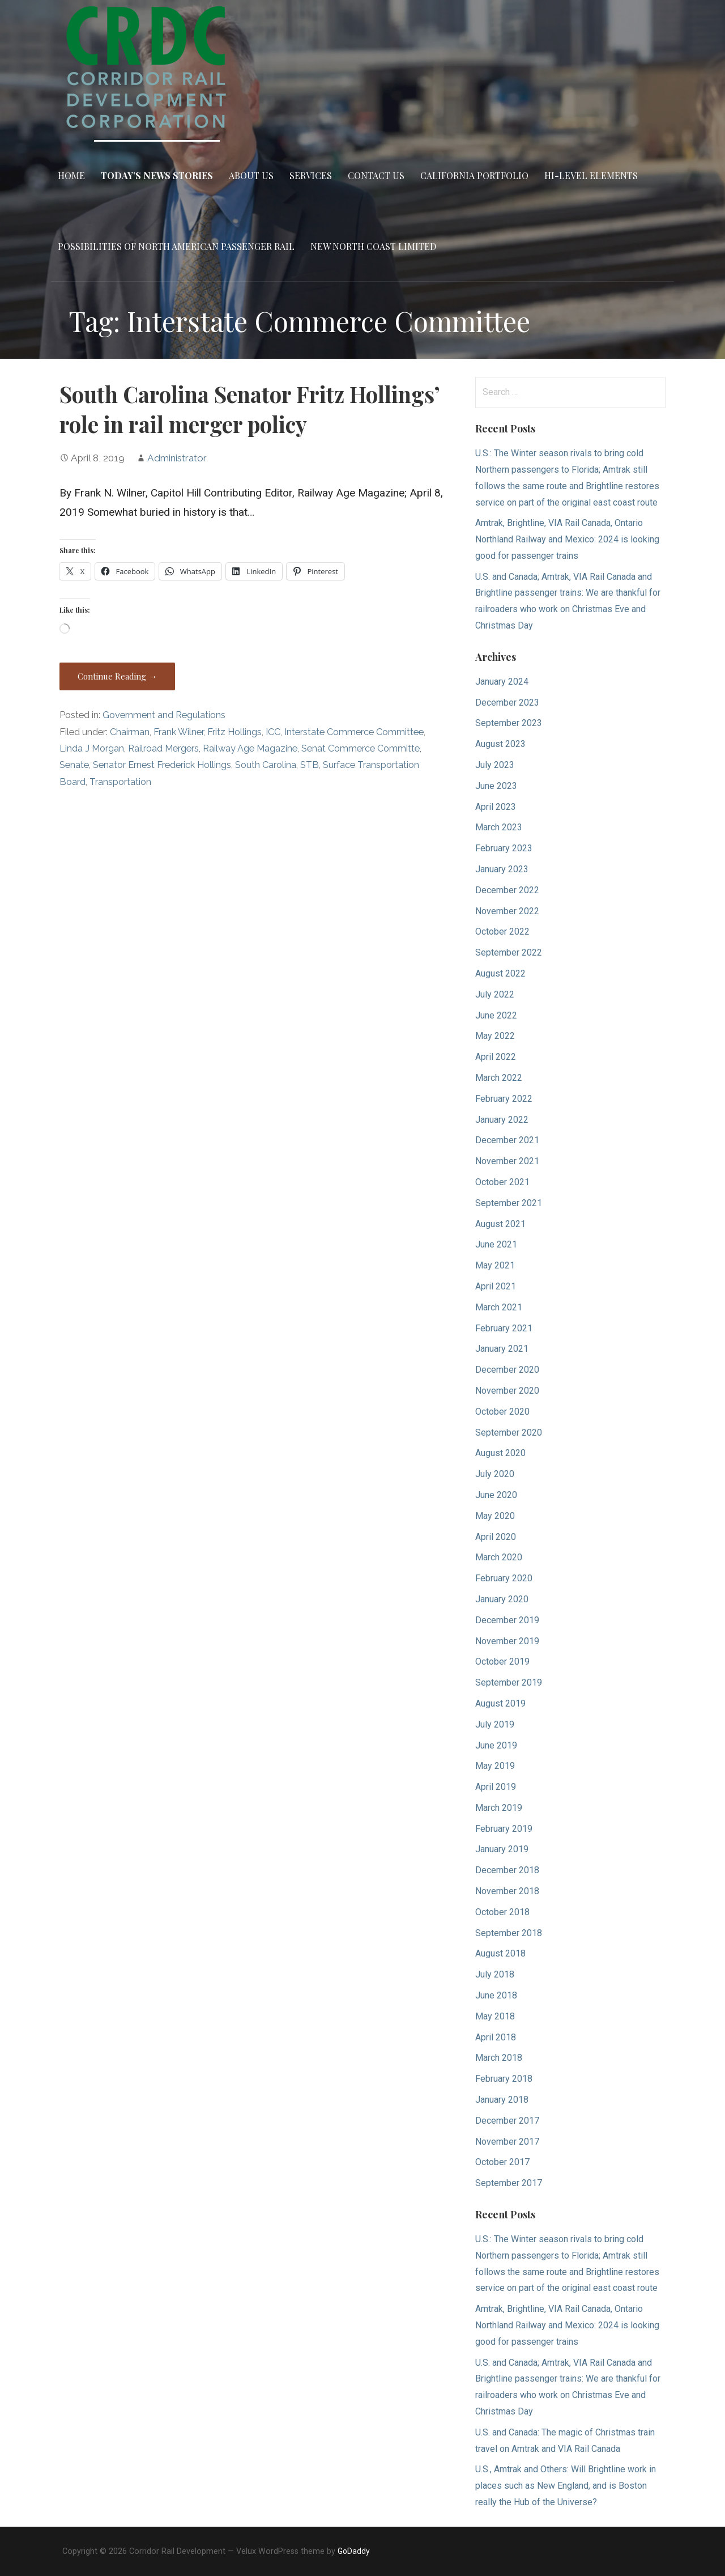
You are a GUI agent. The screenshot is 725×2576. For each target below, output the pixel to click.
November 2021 (507, 1161)
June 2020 (496, 1494)
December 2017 (507, 2120)
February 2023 (503, 848)
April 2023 (495, 806)
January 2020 (501, 1599)
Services (310, 175)
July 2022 (494, 994)
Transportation (120, 781)
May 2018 (495, 2016)
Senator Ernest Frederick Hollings (162, 764)
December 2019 (507, 1620)
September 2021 (508, 1203)
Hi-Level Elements (591, 175)
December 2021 (507, 1140)
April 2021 (495, 1286)
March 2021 (498, 1307)
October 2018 (502, 1912)
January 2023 (501, 869)
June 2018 (496, 1995)
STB (309, 764)
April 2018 (495, 2037)
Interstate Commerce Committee (354, 732)
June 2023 (496, 785)
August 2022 (500, 973)
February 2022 (503, 1098)
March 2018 (498, 2057)
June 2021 (496, 1244)
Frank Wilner (178, 732)
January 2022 (501, 1119)
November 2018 (507, 1891)
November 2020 (507, 1390)
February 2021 (503, 1328)
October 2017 (502, 2162)
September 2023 (508, 723)
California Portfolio (474, 175)
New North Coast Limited (373, 246)
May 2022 (495, 1035)
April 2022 (495, 1056)
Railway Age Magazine (250, 748)
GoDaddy (354, 2551)
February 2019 (503, 1828)
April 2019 (495, 1786)
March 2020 (498, 1557)
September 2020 (508, 1432)
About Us (251, 175)
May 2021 (495, 1265)
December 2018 (507, 1870)
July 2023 (494, 764)
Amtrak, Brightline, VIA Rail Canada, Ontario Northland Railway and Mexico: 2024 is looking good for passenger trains (567, 539)
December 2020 (507, 1369)
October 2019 (502, 1661)
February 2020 (503, 1578)
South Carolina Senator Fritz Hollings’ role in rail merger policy (249, 409)
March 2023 (498, 827)
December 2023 (507, 702)
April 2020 (495, 1536)
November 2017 (507, 2141)
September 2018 (508, 1933)
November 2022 (507, 911)
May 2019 (495, 1765)
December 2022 (507, 890)
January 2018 (501, 2099)
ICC (273, 732)
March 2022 (498, 1077)
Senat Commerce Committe (360, 748)
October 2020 (502, 1411)
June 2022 (496, 1015)
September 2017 (508, 2183)
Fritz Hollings (234, 732)
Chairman (130, 732)
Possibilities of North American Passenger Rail (176, 246)
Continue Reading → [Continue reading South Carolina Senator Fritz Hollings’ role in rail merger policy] (117, 676)
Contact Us (376, 175)
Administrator (177, 458)
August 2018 (500, 1953)
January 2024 (501, 681)
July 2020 (494, 1474)
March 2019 (498, 1807)
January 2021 (501, 1348)
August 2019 (500, 1703)
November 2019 (507, 1641)
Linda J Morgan (91, 748)
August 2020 (500, 1453)
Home (71, 175)
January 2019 (501, 1849)
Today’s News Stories (157, 175)
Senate (74, 764)
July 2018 (494, 1974)
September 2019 (508, 1682)
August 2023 (500, 744)
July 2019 (494, 1724)
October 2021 (502, 1182)
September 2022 (508, 952)
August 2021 (500, 1224)
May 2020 (495, 1515)
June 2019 (496, 1745)
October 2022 (502, 931)
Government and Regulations (164, 715)
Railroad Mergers (163, 748)
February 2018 (503, 2078)
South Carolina (265, 764)
